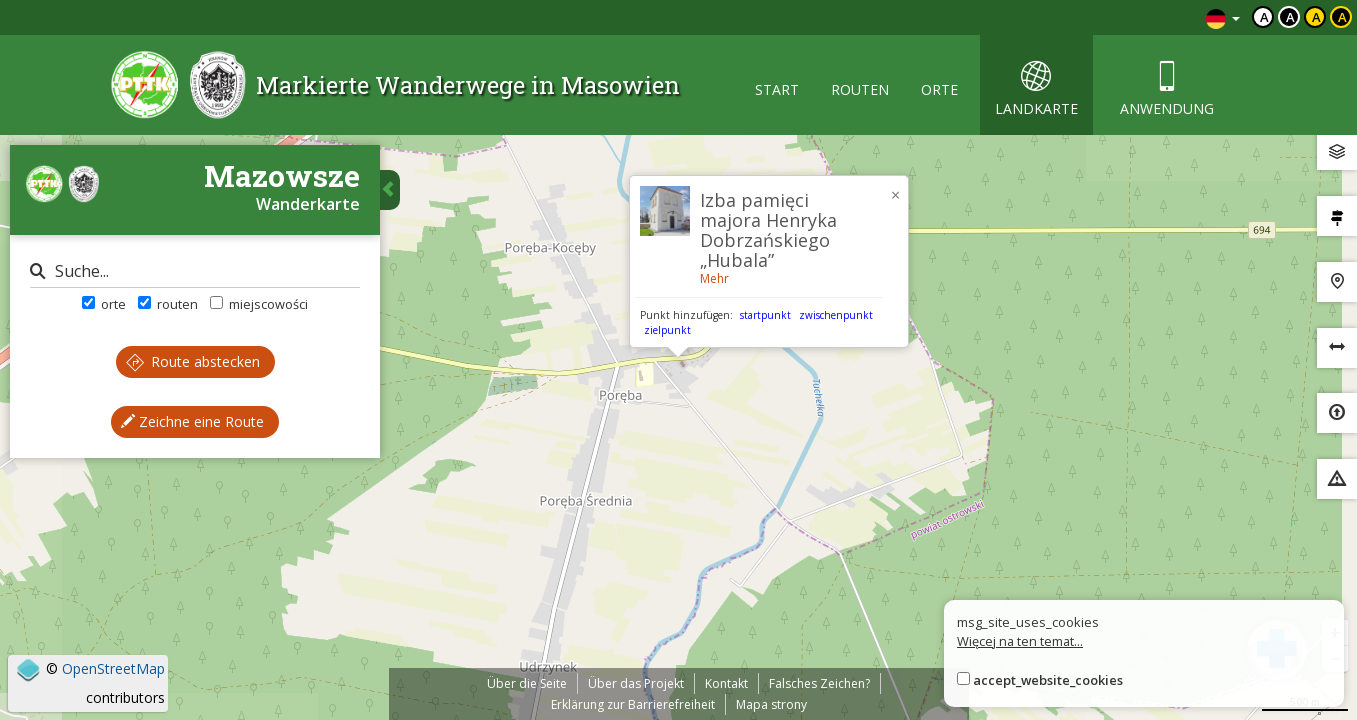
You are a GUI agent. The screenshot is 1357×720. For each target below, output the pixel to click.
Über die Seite (527, 683)
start (777, 89)
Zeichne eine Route (192, 421)
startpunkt (765, 315)
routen (860, 89)
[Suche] (195, 271)
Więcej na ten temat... (1020, 641)
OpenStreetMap (113, 668)
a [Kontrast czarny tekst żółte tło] (1316, 17)
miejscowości (259, 304)
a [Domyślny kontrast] (1264, 17)
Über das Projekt (636, 683)
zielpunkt (667, 330)
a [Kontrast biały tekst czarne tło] (1290, 17)
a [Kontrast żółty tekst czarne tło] (1342, 17)
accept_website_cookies (1048, 680)
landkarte (1036, 89)
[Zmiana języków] (1223, 17)
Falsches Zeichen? (819, 683)
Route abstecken (193, 361)
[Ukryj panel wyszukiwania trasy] (390, 190)
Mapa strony (771, 704)
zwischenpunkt (836, 315)
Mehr (714, 278)
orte (939, 89)
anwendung (1167, 89)
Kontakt (726, 683)
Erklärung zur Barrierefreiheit (633, 704)
